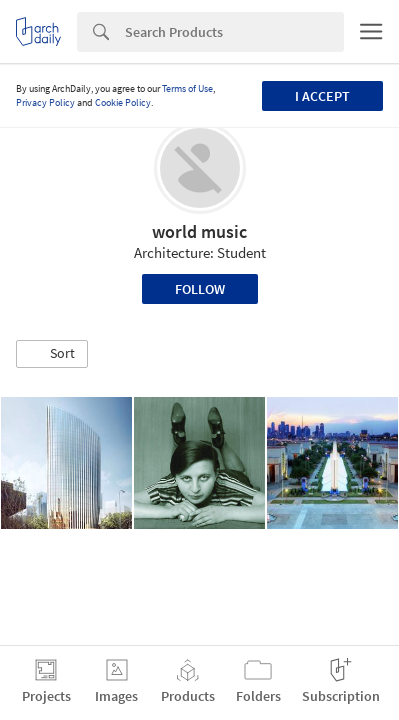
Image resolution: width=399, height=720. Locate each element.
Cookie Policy (123, 102)
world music (199, 231)
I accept (322, 96)
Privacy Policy (45, 102)
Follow (200, 289)
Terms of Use (187, 88)
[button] (52, 354)
